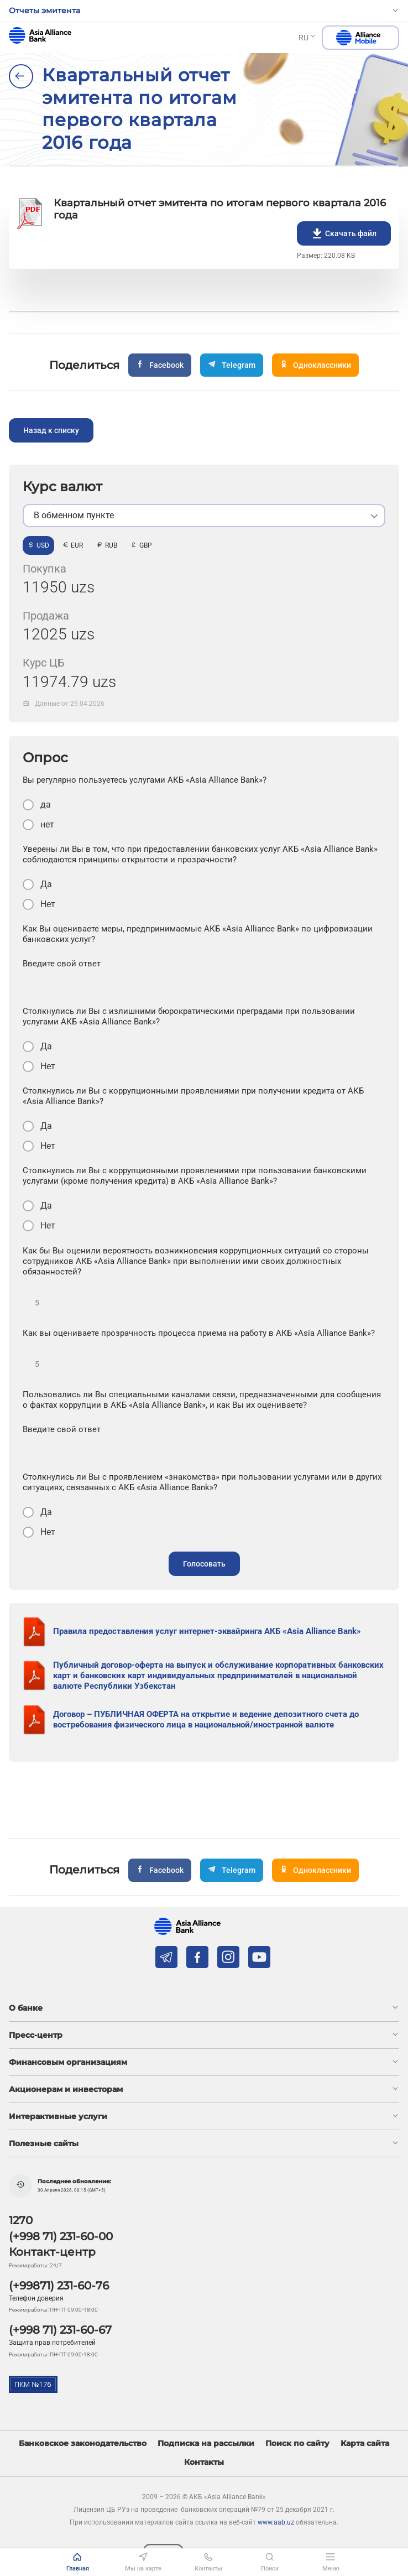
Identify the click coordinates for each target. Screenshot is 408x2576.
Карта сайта (365, 2443)
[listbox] (204, 515)
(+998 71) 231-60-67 (60, 2329)
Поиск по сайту (297, 2443)
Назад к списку (51, 430)
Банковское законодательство (83, 2443)
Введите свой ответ (62, 964)
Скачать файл (343, 233)
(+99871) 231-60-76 (59, 2285)
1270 (21, 2220)
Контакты (204, 2462)
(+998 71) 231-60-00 (61, 2236)
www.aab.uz (276, 2522)
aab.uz (40, 35)
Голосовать (204, 1563)
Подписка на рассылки (206, 2443)
